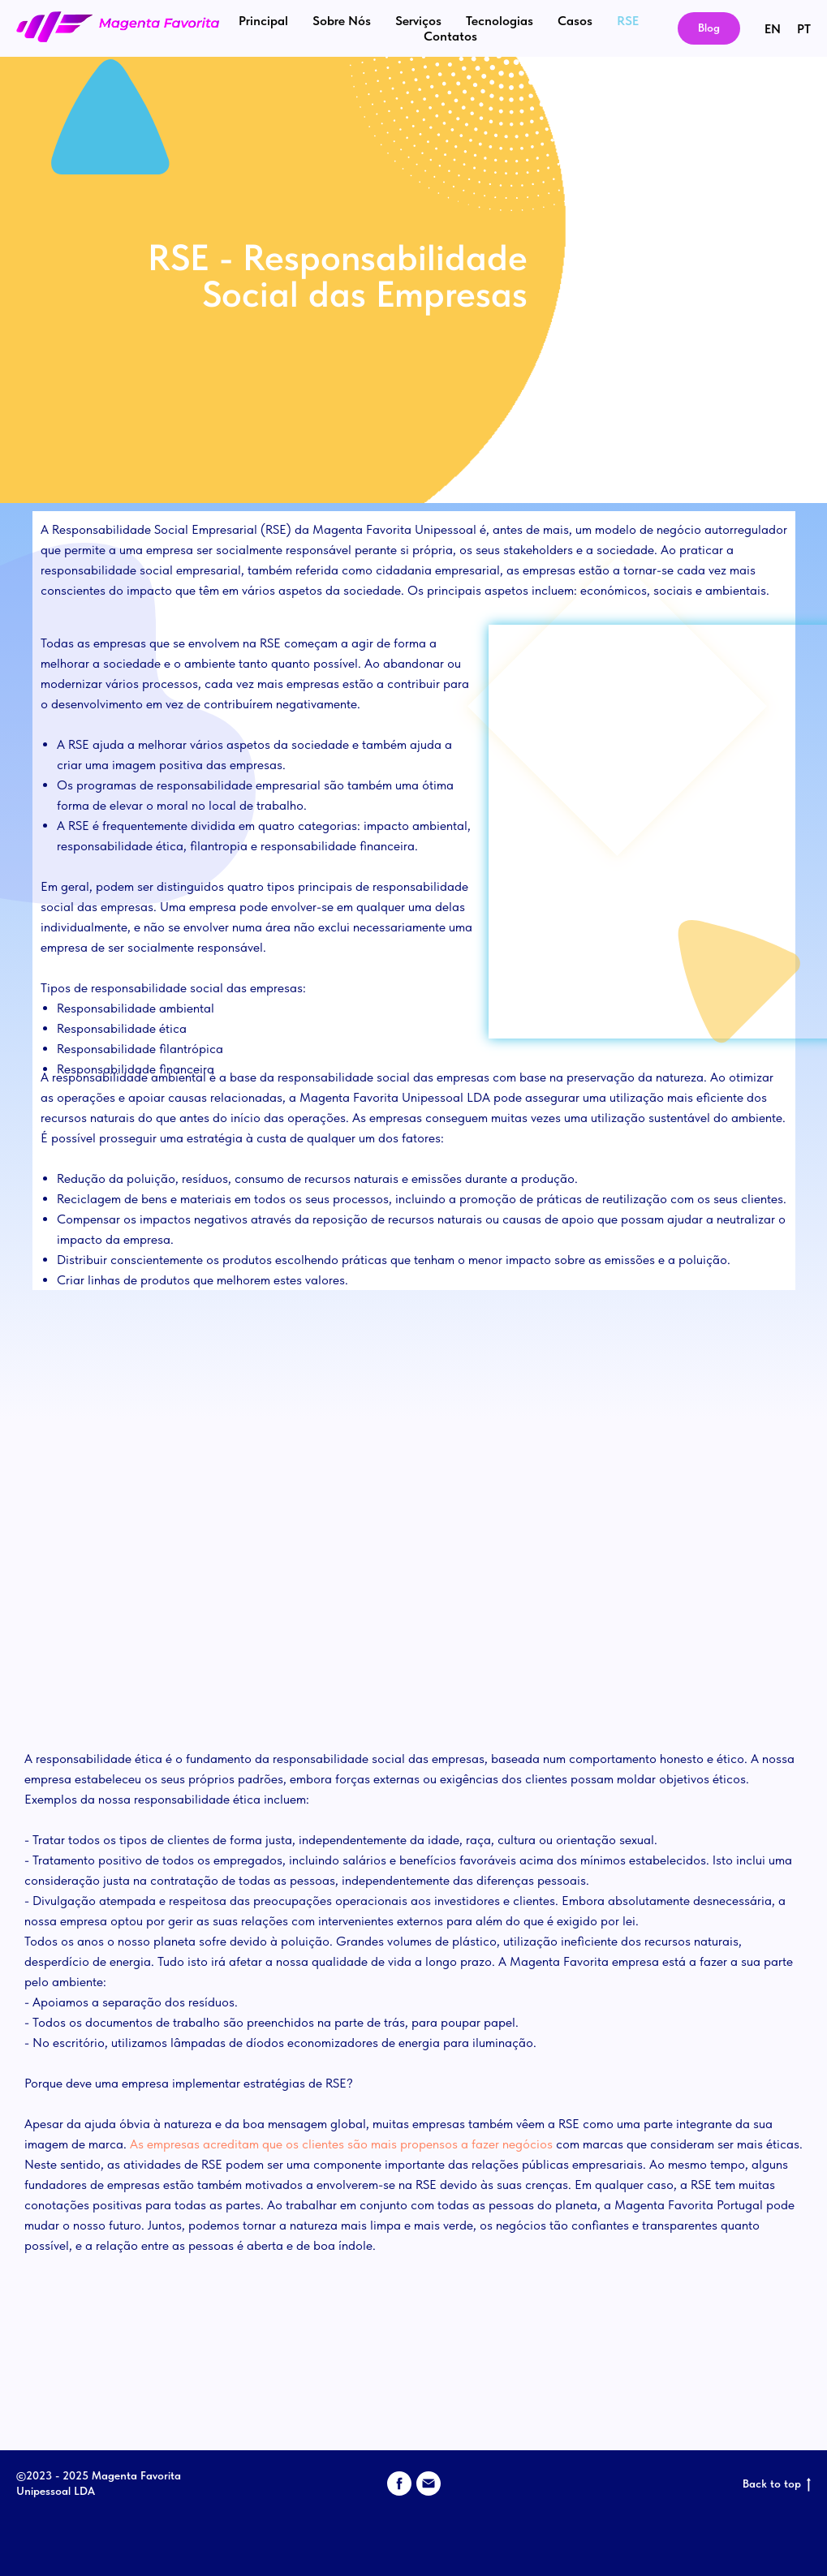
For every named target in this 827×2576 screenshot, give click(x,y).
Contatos (450, 36)
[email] (428, 2483)
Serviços (418, 20)
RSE (628, 20)
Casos (575, 20)
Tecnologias (499, 20)
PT (804, 29)
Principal (263, 20)
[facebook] (399, 2483)
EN (773, 29)
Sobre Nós (341, 20)
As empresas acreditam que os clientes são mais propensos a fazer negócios (341, 2144)
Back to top (777, 2484)
